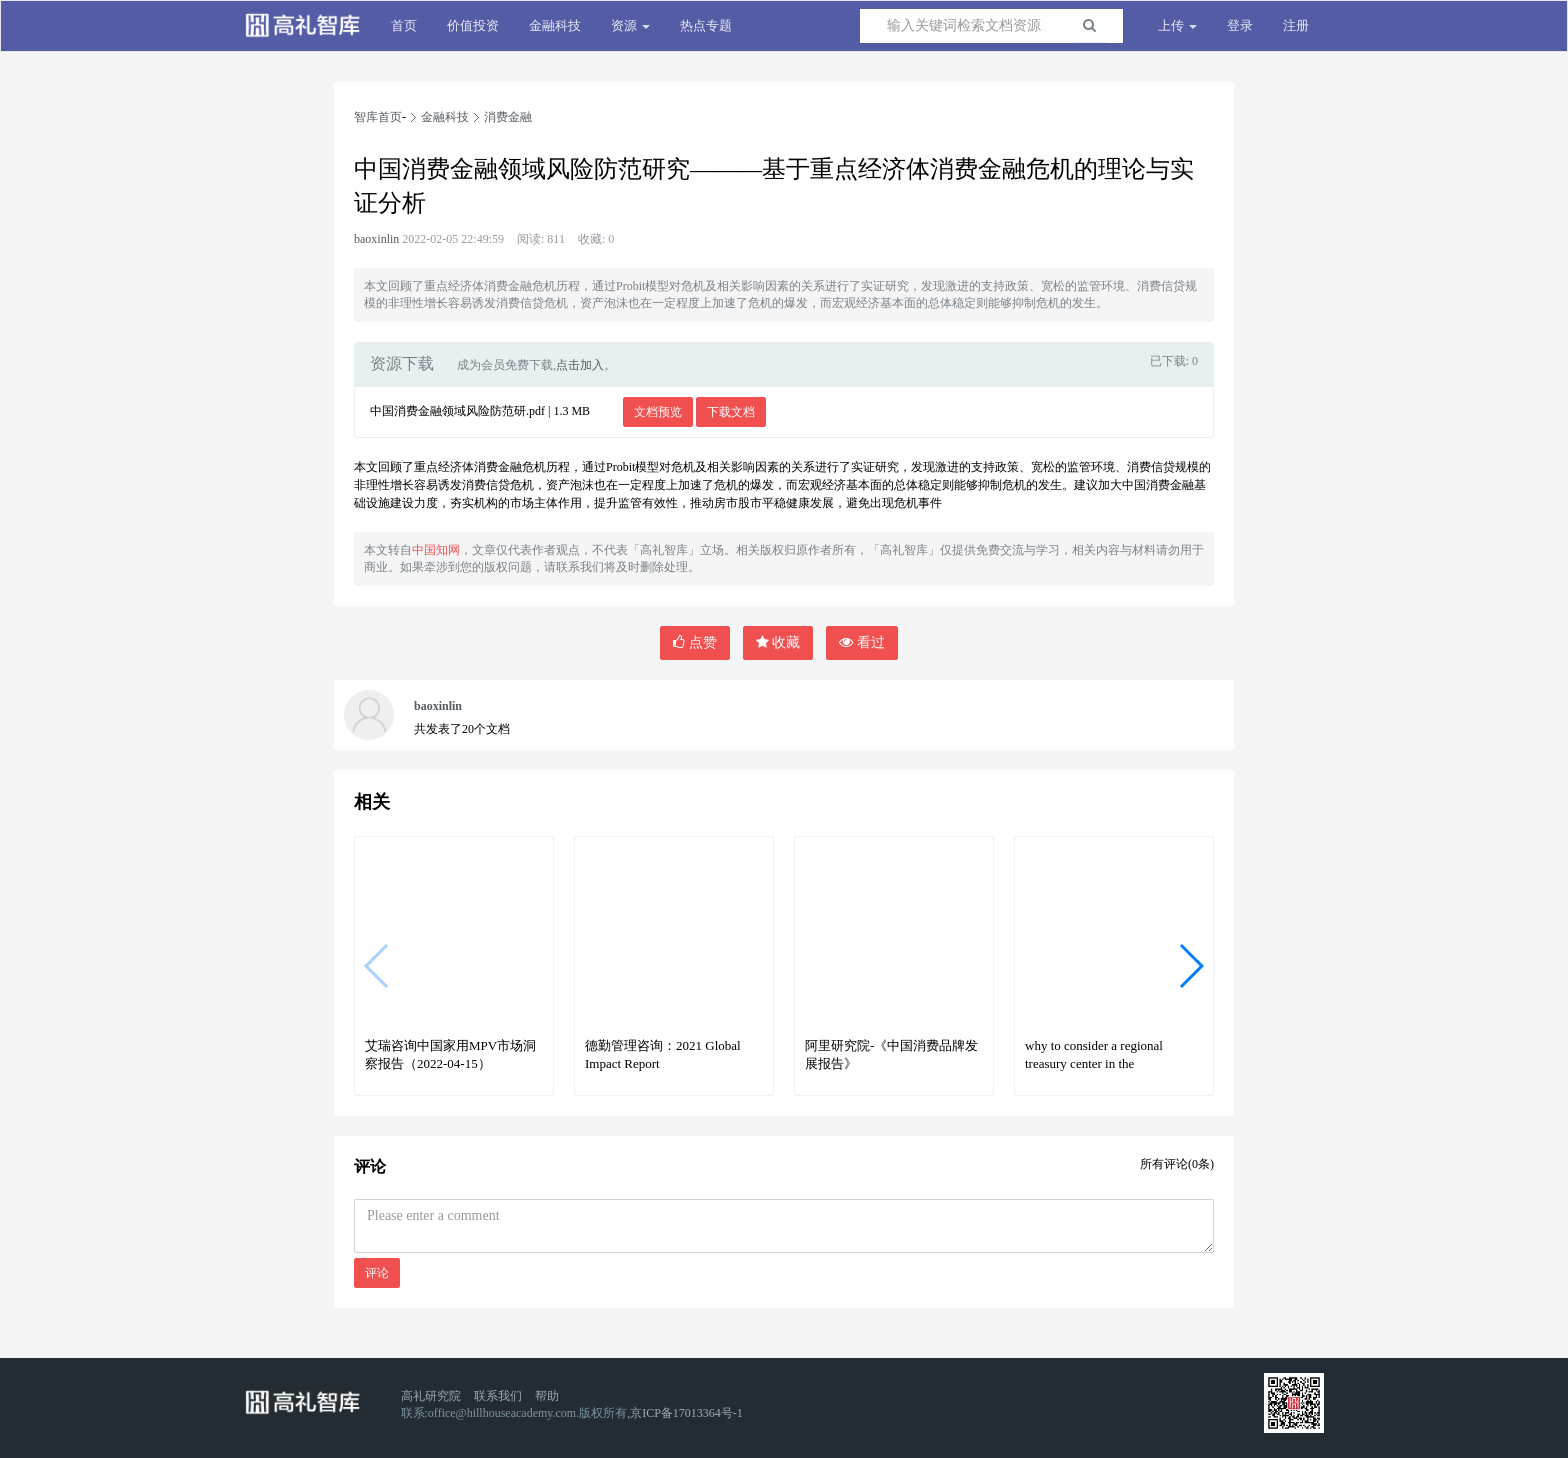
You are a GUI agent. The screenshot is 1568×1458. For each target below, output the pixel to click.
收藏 (778, 642)
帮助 (547, 1396)
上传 (1177, 25)
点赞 (695, 642)
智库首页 (378, 117)
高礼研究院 (431, 1396)
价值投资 (473, 25)
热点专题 (706, 25)
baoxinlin (376, 239)
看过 (862, 642)
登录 (1240, 25)
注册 (1296, 25)
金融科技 (555, 25)
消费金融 (508, 117)
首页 (404, 25)
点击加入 (580, 365)
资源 (630, 25)
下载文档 (731, 412)
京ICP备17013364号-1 (686, 1413)
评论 (377, 1273)
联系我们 (498, 1396)
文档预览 (658, 412)
